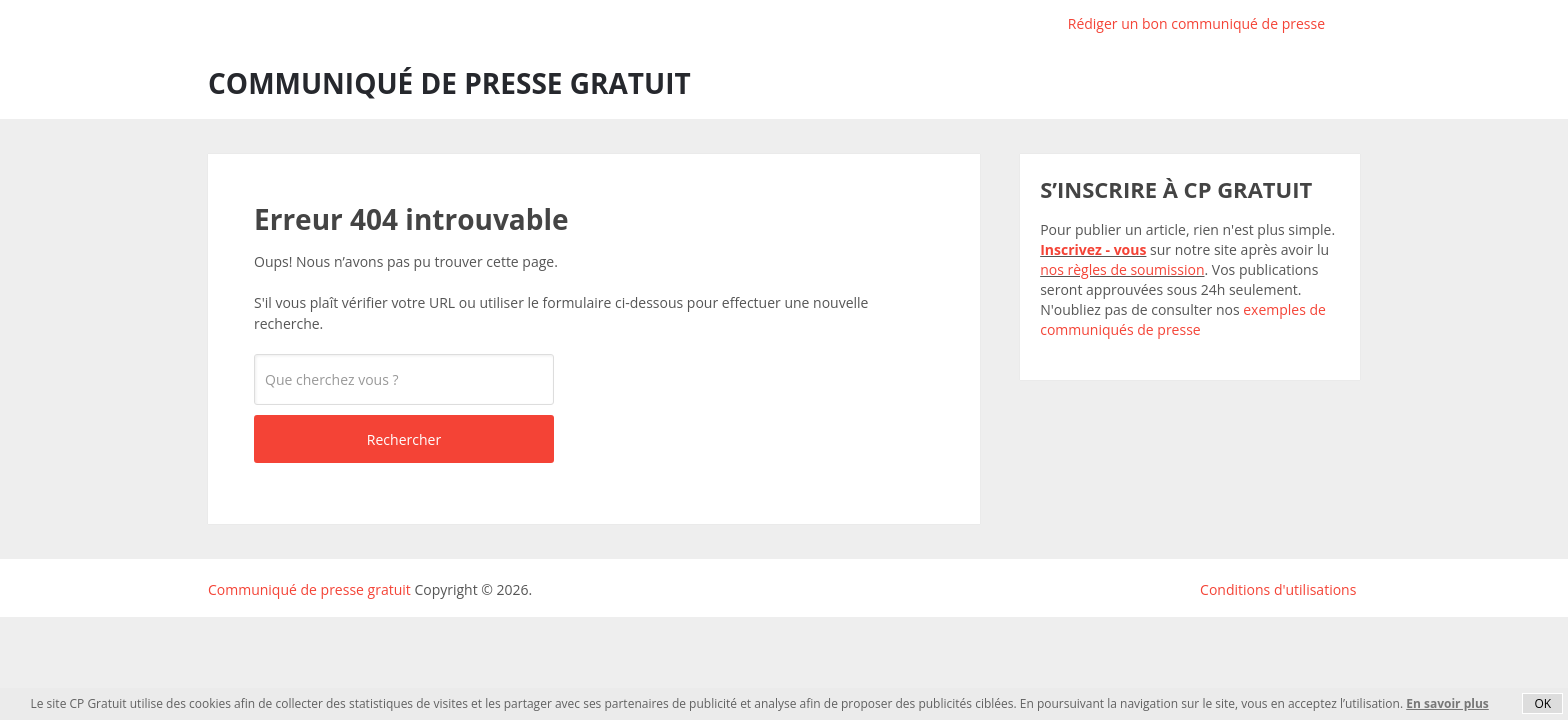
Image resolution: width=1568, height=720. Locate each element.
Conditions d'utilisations (1278, 589)
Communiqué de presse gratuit (449, 83)
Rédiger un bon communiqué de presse (1196, 23)
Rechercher (404, 439)
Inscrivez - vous (1093, 249)
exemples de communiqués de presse (1183, 319)
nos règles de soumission (1122, 269)
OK (1542, 703)
